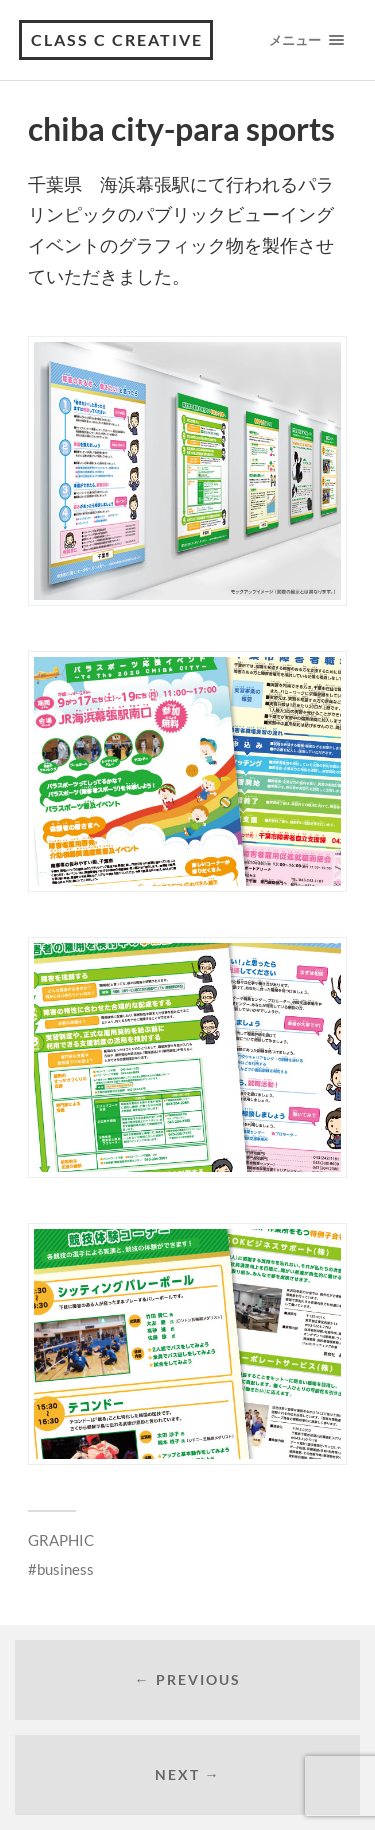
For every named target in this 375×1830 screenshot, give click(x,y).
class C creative (117, 39)
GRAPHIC (61, 1540)
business (65, 1569)
